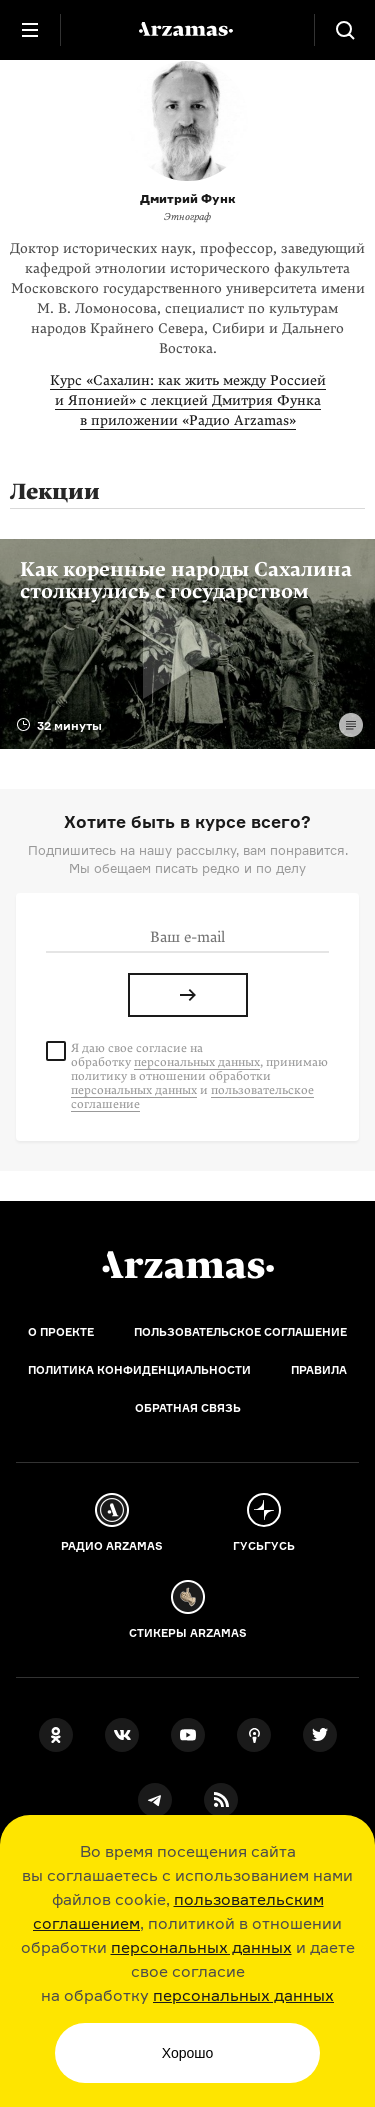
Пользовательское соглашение (240, 1332)
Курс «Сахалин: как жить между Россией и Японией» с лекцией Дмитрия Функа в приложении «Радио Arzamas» (188, 400)
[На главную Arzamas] (188, 30)
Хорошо (188, 2053)
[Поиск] (345, 30)
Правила (319, 1370)
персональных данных (201, 1947)
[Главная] (188, 1265)
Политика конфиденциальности (139, 1370)
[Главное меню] (30, 30)
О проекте (61, 1332)
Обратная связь (188, 1408)
